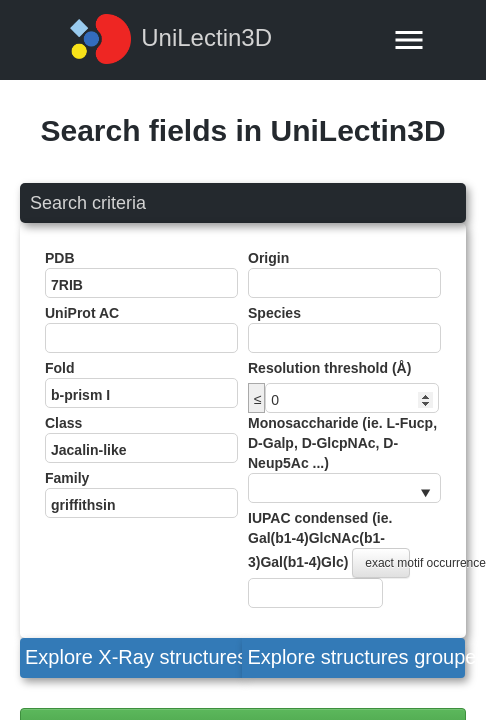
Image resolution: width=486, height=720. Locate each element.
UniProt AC (141, 329)
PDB (141, 274)
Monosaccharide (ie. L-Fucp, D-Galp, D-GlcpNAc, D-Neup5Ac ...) (344, 459)
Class (141, 439)
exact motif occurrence (387, 563)
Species (344, 329)
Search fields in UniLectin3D (242, 130)
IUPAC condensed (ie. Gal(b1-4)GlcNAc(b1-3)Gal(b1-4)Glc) (344, 559)
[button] (131, 658)
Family (141, 494)
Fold (141, 384)
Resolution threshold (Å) (329, 368)
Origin (344, 274)
